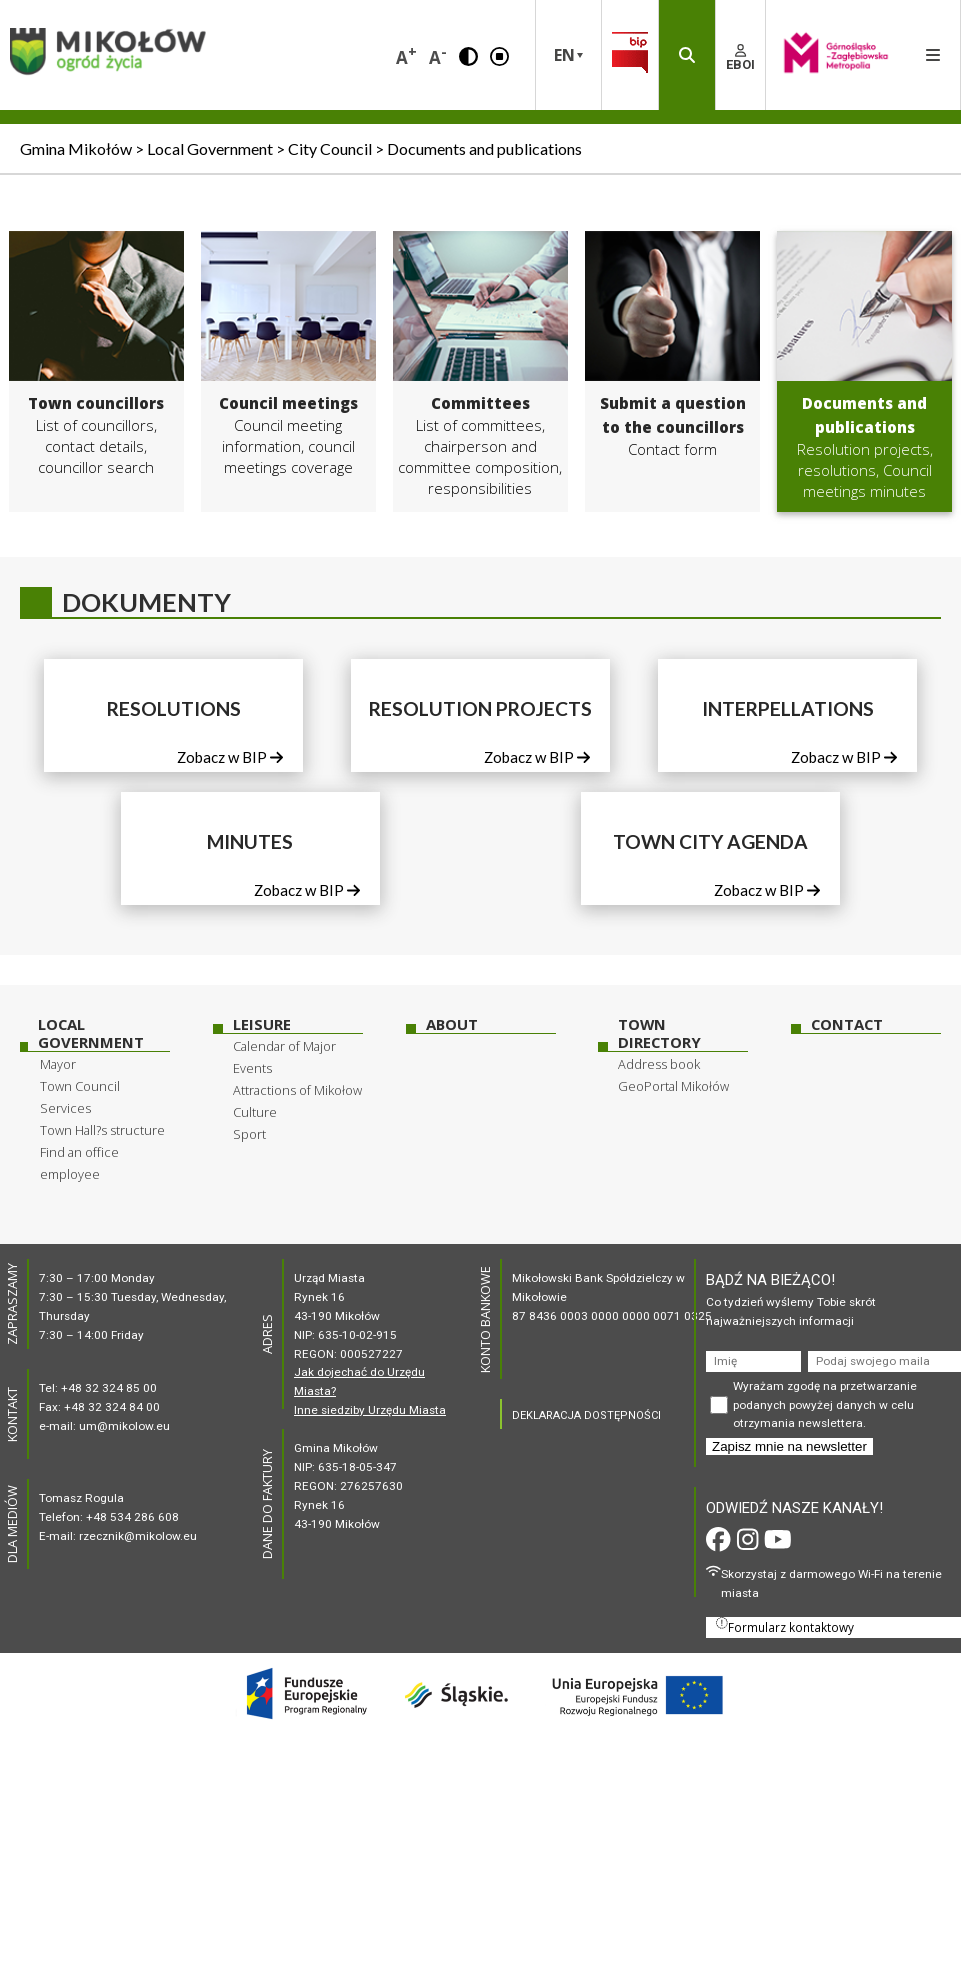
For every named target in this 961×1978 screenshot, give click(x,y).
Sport (249, 1134)
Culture (255, 1112)
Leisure (262, 1024)
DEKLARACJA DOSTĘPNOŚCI (586, 1415)
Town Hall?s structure (102, 1130)
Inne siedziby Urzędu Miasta (370, 1410)
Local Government (91, 1033)
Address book (659, 1064)
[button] (468, 55)
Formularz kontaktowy (785, 1626)
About (452, 1024)
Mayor (58, 1064)
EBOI (740, 58)
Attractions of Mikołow (297, 1090)
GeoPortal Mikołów (673, 1086)
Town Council (80, 1086)
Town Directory (659, 1033)
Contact (847, 1024)
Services (65, 1108)
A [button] (406, 55)
